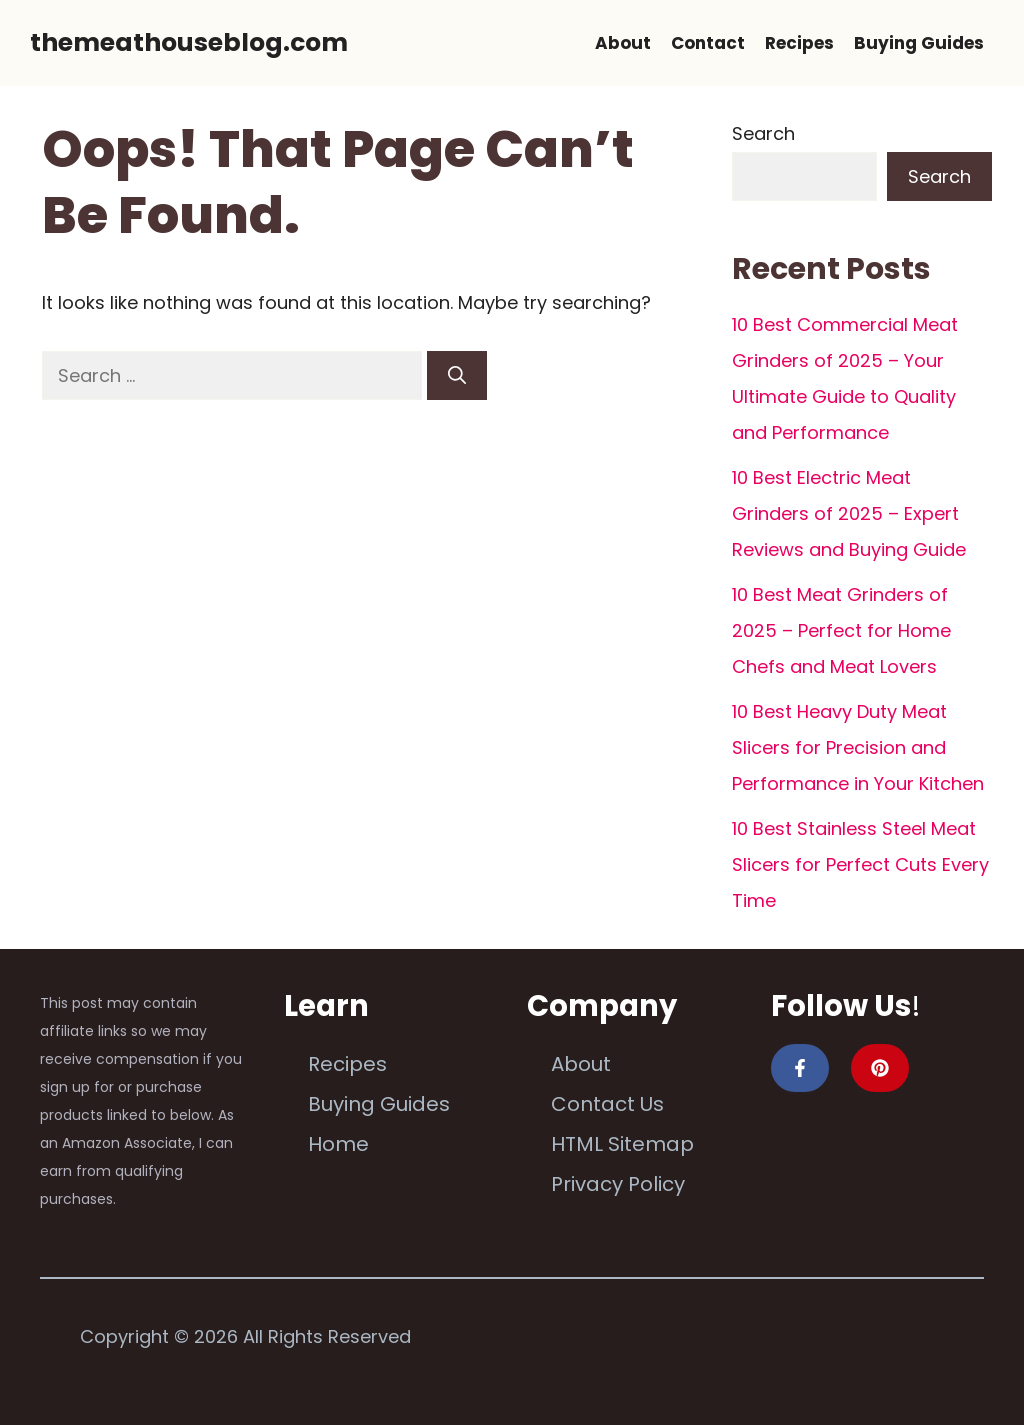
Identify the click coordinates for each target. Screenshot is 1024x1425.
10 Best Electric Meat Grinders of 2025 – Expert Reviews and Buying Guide (849, 513)
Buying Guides (919, 43)
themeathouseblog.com (189, 42)
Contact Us (607, 1104)
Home (338, 1144)
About (623, 43)
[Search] (457, 375)
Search (763, 133)
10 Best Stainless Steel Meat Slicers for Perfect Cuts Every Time (860, 864)
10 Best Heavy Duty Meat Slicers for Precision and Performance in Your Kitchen (858, 747)
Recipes (799, 43)
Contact (708, 43)
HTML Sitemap (622, 1144)
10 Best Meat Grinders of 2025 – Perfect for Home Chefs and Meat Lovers (841, 630)
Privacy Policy (618, 1184)
